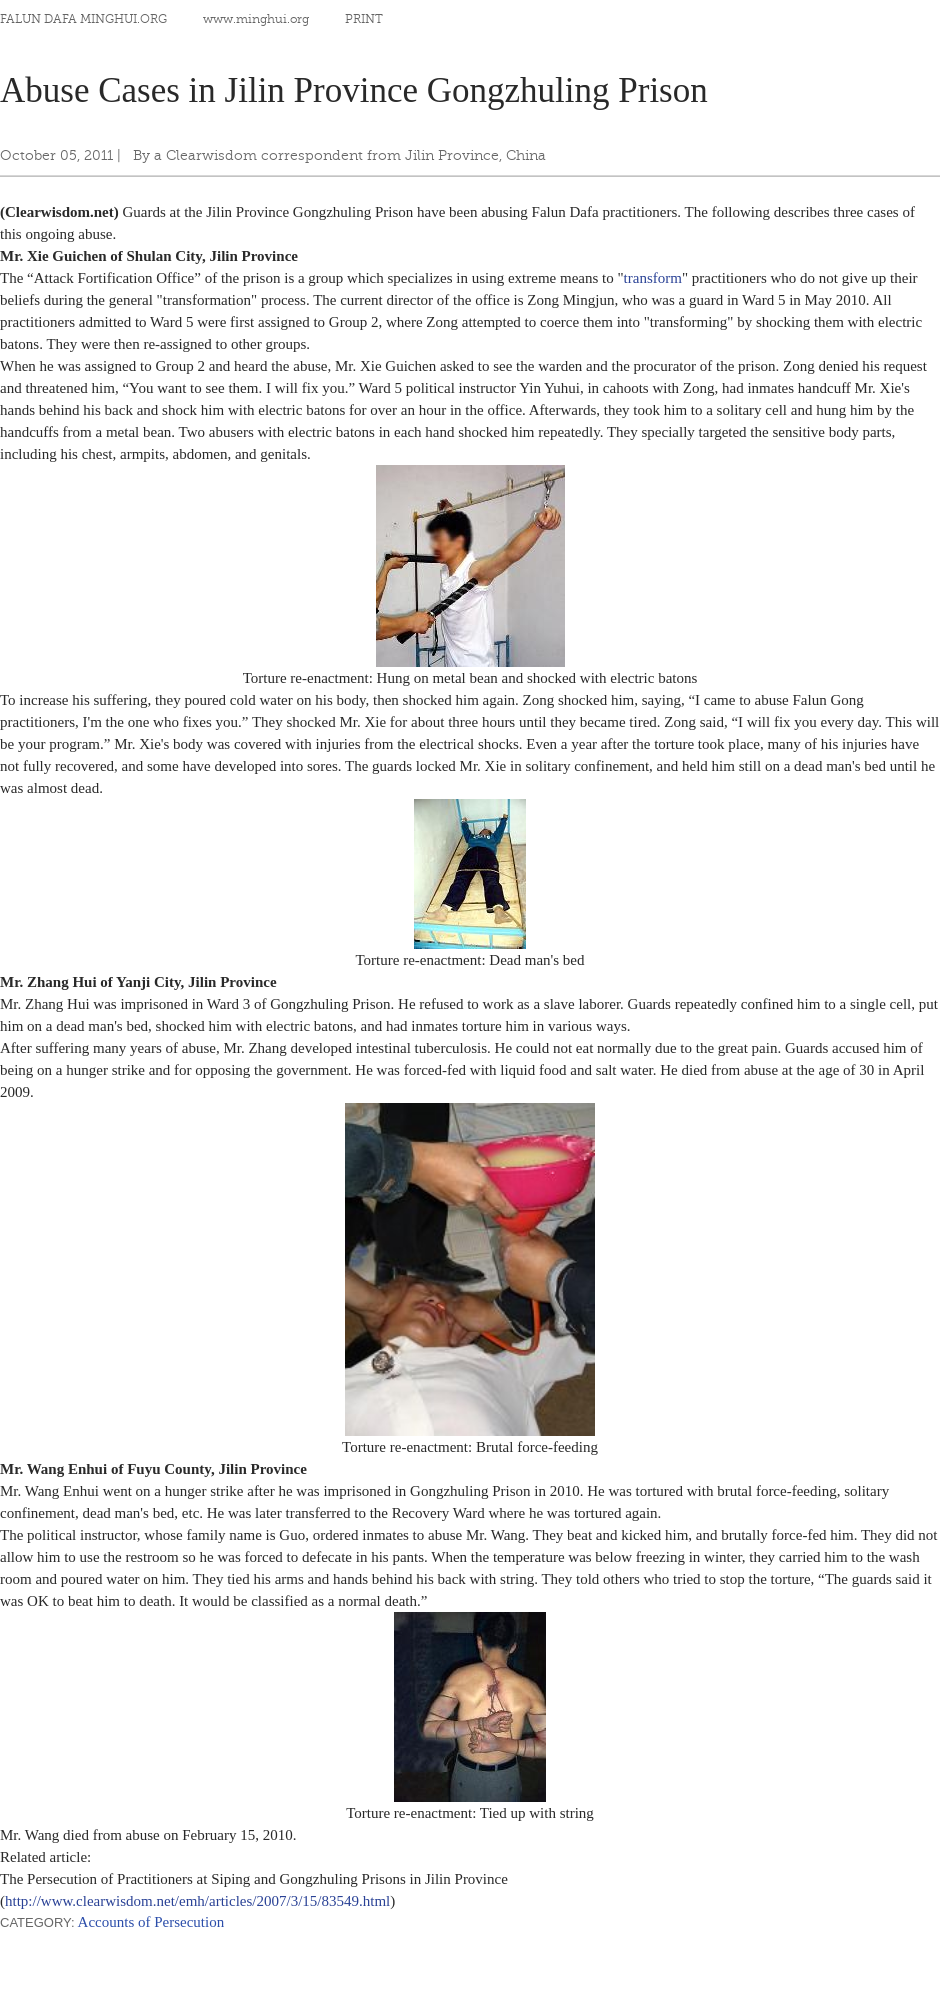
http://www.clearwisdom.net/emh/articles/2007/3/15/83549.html (197, 1901)
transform (653, 278)
